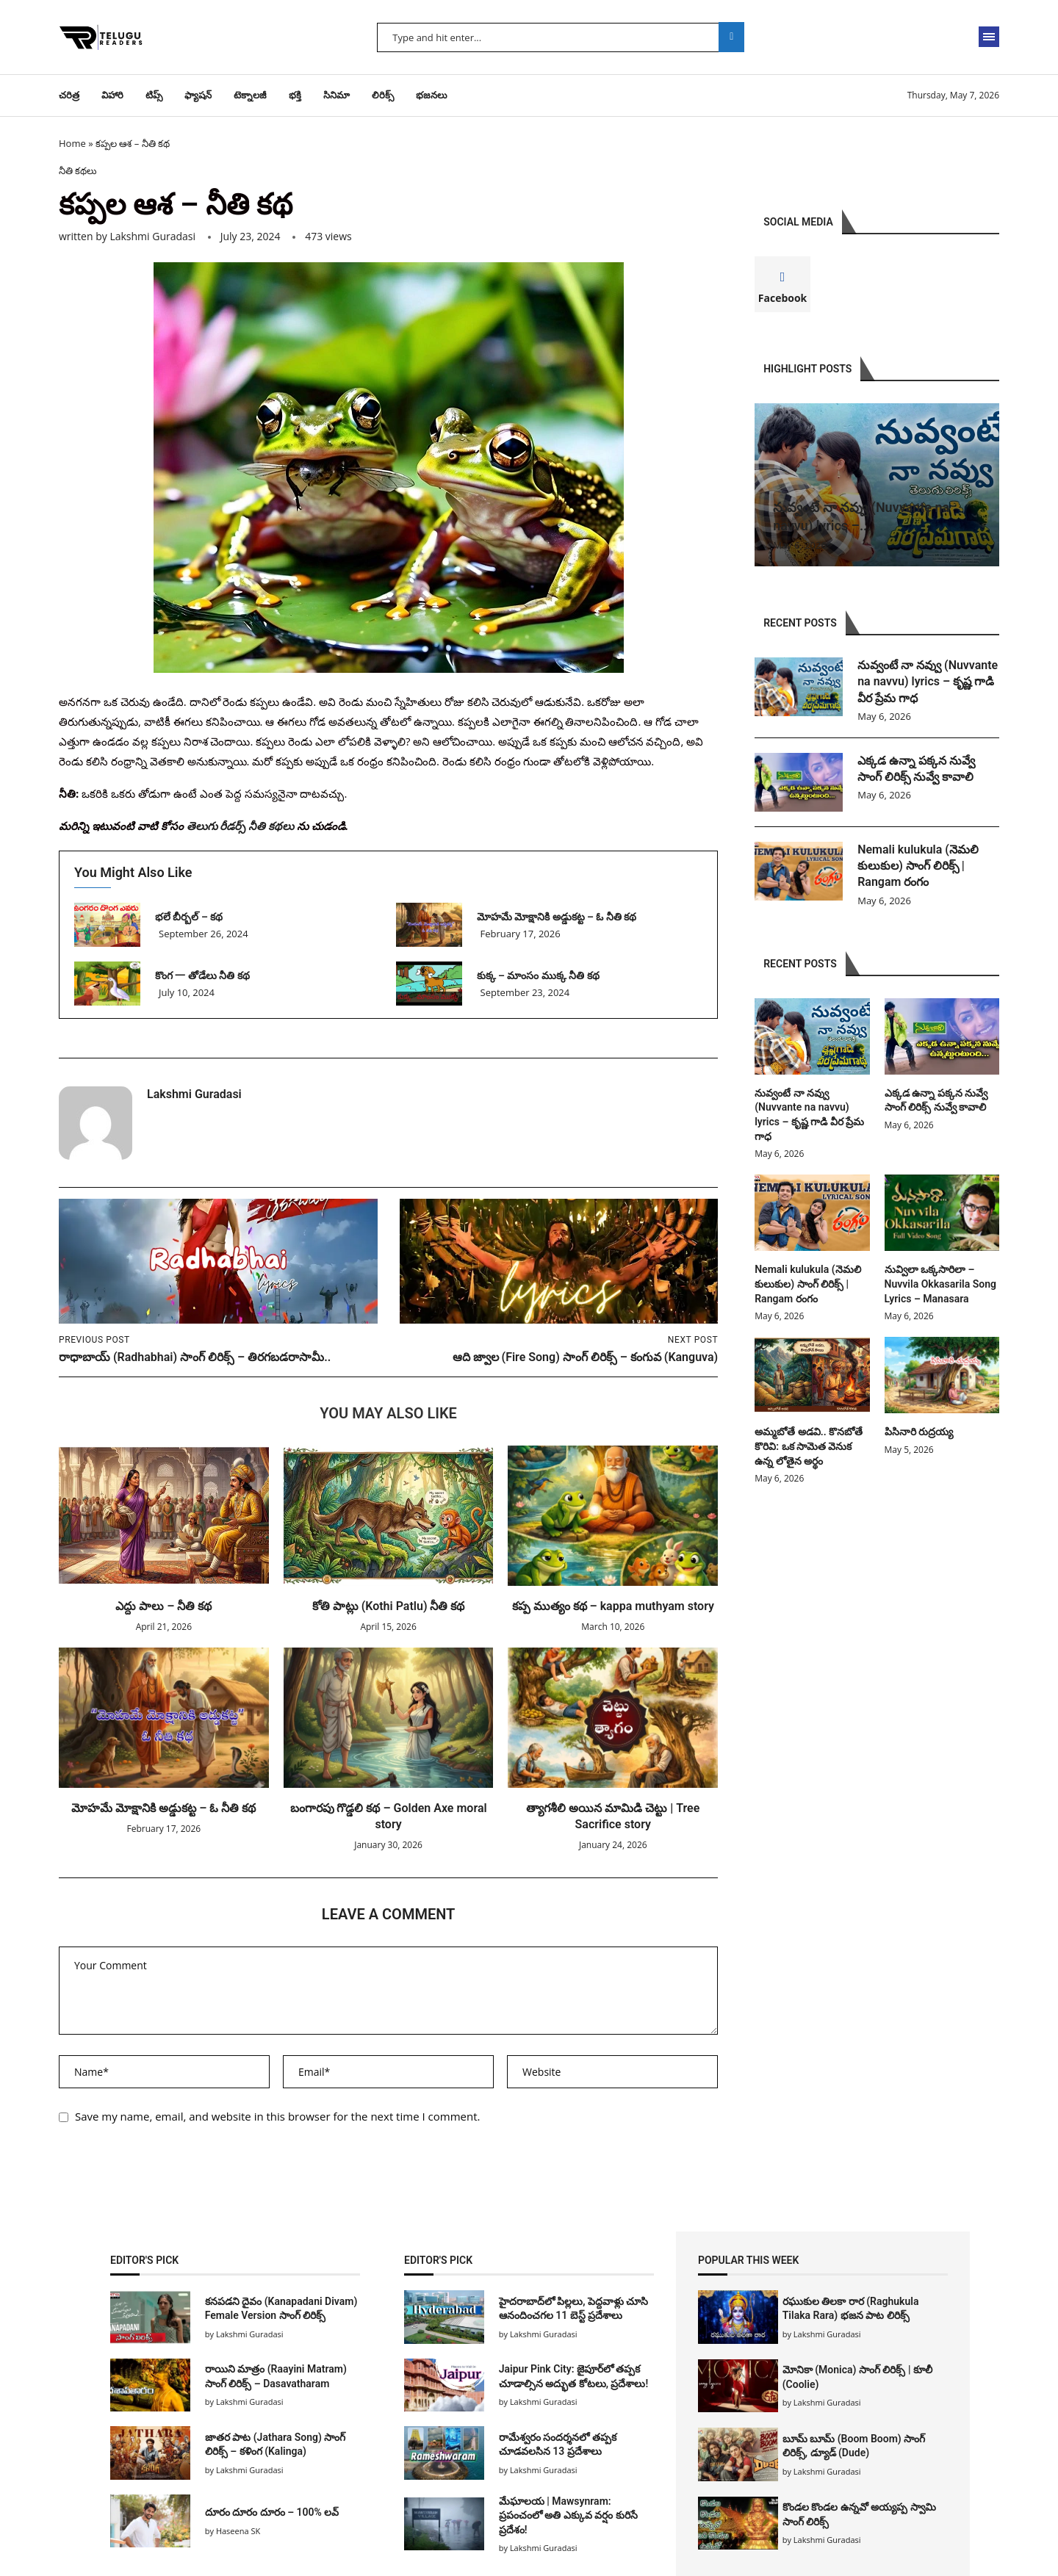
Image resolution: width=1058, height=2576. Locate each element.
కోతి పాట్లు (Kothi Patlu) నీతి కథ (388, 1606)
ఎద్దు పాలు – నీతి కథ (163, 1606)
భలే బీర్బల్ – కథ (189, 917)
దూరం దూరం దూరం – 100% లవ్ (272, 2512)
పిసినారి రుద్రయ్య (919, 1431)
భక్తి (295, 95)
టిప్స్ (153, 95)
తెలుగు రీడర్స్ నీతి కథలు (241, 825)
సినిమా (336, 95)
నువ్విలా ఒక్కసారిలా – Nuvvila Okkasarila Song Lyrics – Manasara (940, 1283)
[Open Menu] (989, 36)
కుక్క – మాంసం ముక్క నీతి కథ (538, 975)
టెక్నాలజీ (250, 95)
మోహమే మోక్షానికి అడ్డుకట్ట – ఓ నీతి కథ (557, 917)
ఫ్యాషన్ (198, 95)
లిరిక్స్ (383, 95)
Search (731, 37)
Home (72, 143)
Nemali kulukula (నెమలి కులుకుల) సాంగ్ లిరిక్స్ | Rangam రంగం (918, 866)
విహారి (112, 95)
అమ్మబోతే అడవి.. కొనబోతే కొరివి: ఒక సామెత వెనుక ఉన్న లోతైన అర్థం (809, 1446)
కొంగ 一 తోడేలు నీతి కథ (202, 975)
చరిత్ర (69, 95)
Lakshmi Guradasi (152, 236)
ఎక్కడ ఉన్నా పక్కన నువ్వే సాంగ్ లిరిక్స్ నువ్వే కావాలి (917, 769)
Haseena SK (238, 2530)
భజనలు (431, 95)
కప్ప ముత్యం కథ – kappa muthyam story (613, 1606)
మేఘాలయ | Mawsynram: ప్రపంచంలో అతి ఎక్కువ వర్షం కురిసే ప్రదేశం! (568, 2515)
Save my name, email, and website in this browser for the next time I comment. (278, 2116)
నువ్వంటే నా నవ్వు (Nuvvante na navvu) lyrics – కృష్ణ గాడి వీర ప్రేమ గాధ (927, 681)
